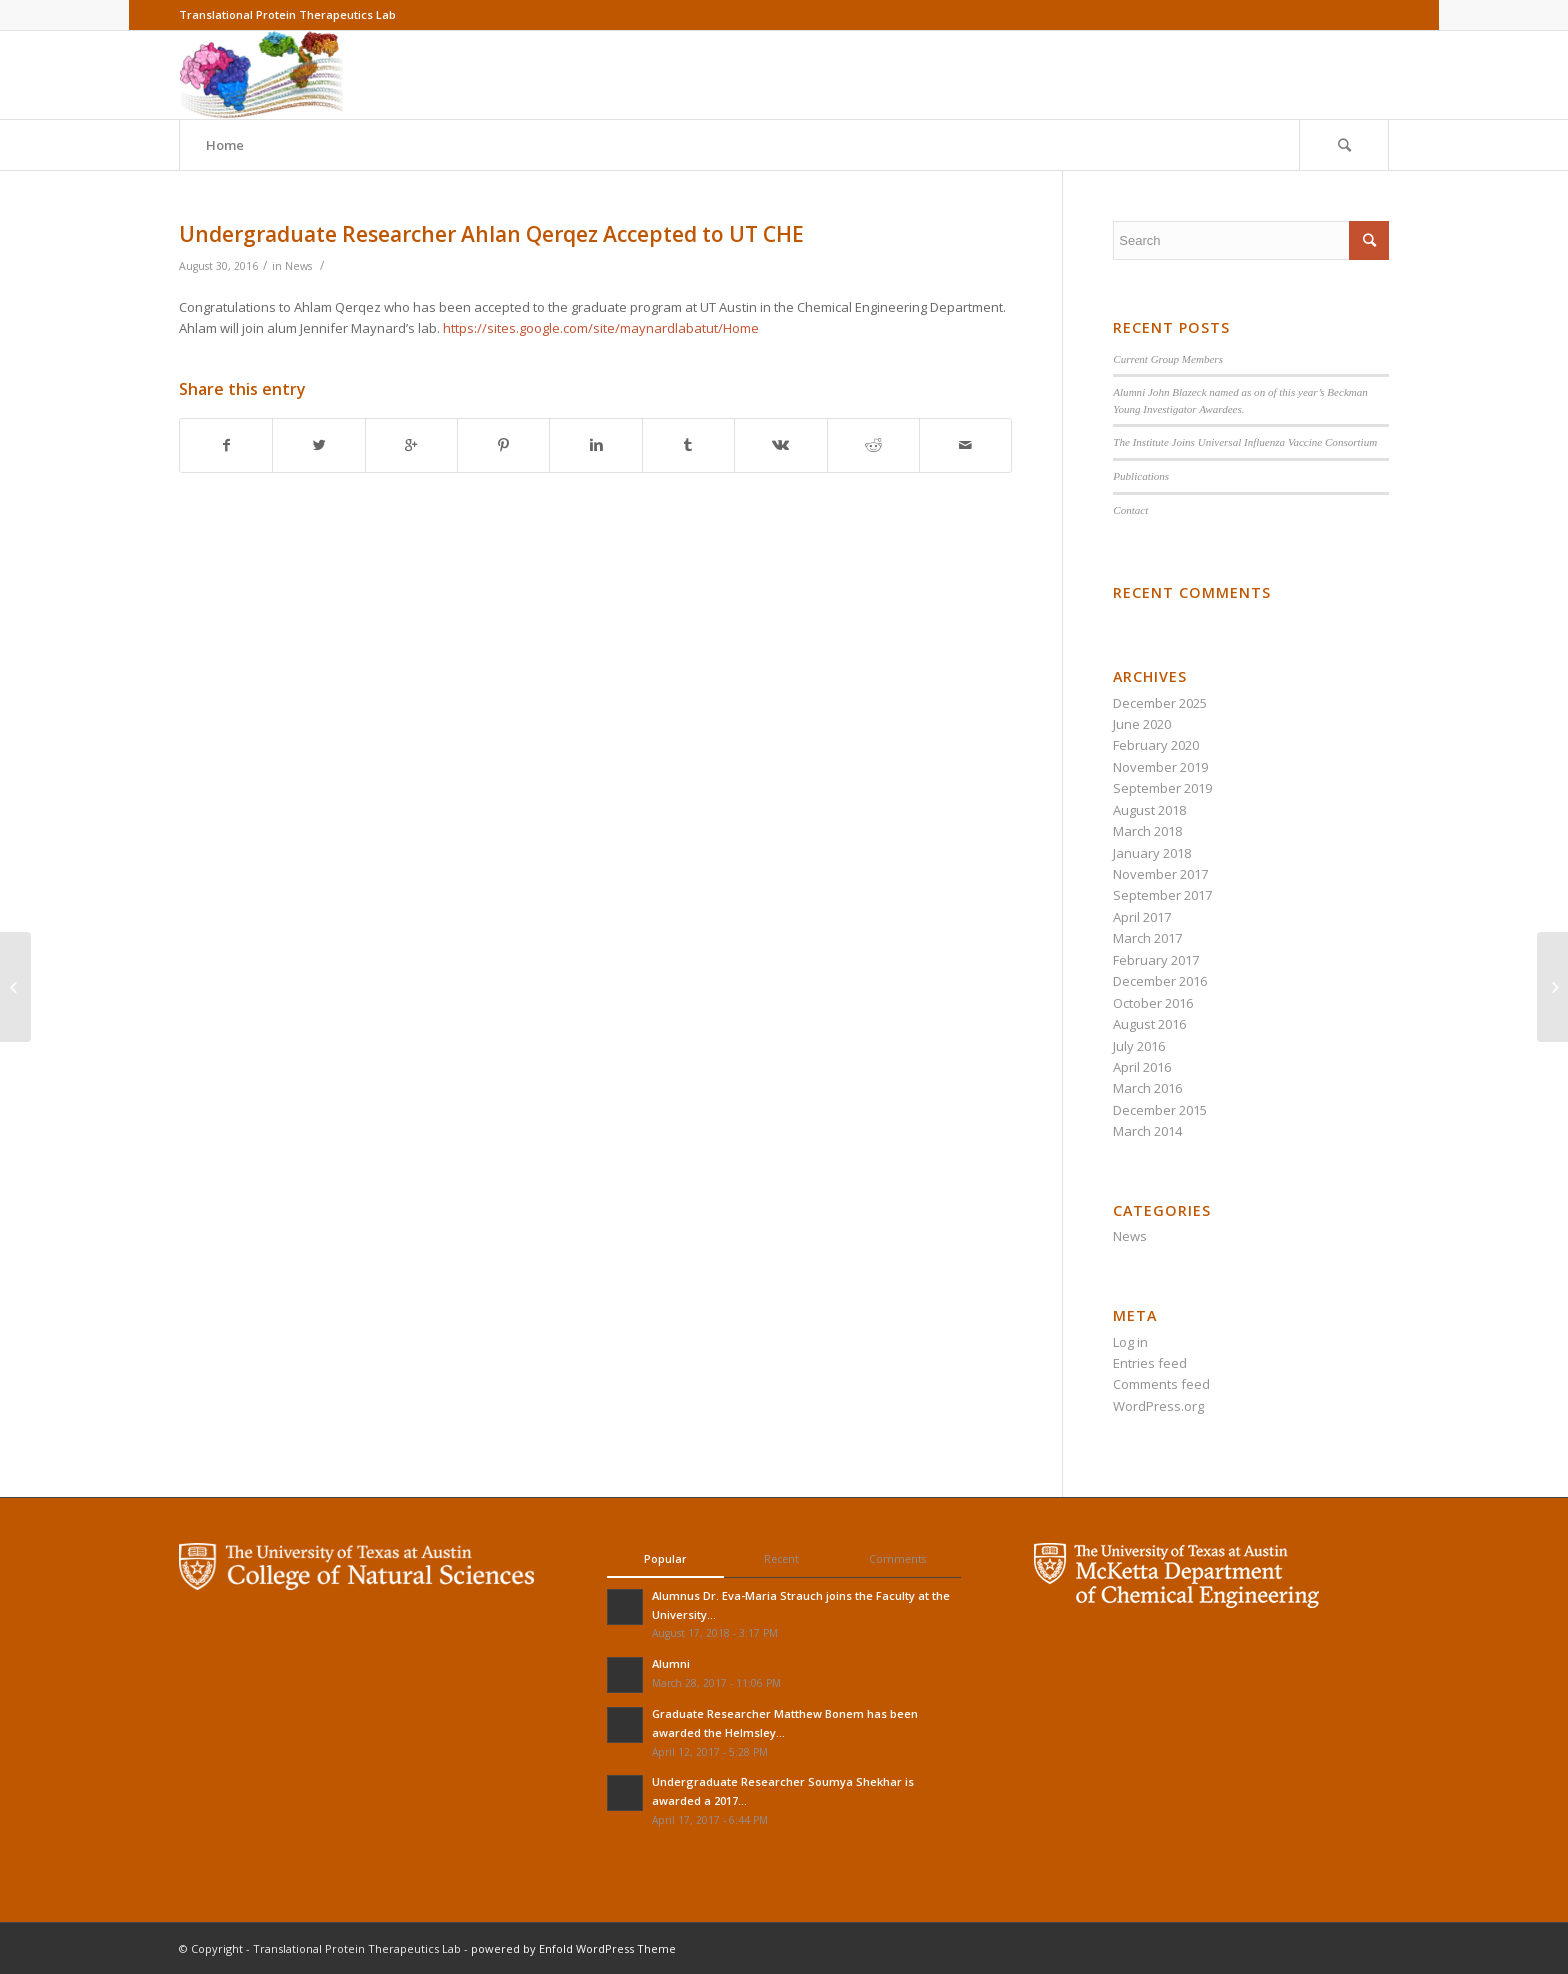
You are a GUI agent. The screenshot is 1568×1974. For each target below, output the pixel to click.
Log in (1130, 1342)
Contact (1130, 510)
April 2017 (1142, 917)
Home (225, 145)
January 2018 (1152, 853)
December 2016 (1160, 981)
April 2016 (1142, 1067)
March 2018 (1147, 831)
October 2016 (1153, 1003)
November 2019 (1160, 767)
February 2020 (1156, 745)
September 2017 (1162, 895)
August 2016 (1149, 1024)
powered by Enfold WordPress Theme (573, 1948)
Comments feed (1161, 1384)
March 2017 (1147, 938)
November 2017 (1160, 874)
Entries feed (1150, 1363)
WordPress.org (1158, 1406)
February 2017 (1156, 960)
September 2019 (1162, 788)
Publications (1141, 476)
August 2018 (1149, 810)
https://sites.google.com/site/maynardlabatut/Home (601, 328)
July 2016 (1139, 1046)
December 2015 (1160, 1110)
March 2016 (1147, 1088)
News (298, 266)
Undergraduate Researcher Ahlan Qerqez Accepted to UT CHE (491, 234)
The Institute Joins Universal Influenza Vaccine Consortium (1245, 442)
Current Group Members (1168, 359)
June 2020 (1142, 724)
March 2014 (1147, 1131)
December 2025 (1160, 703)
